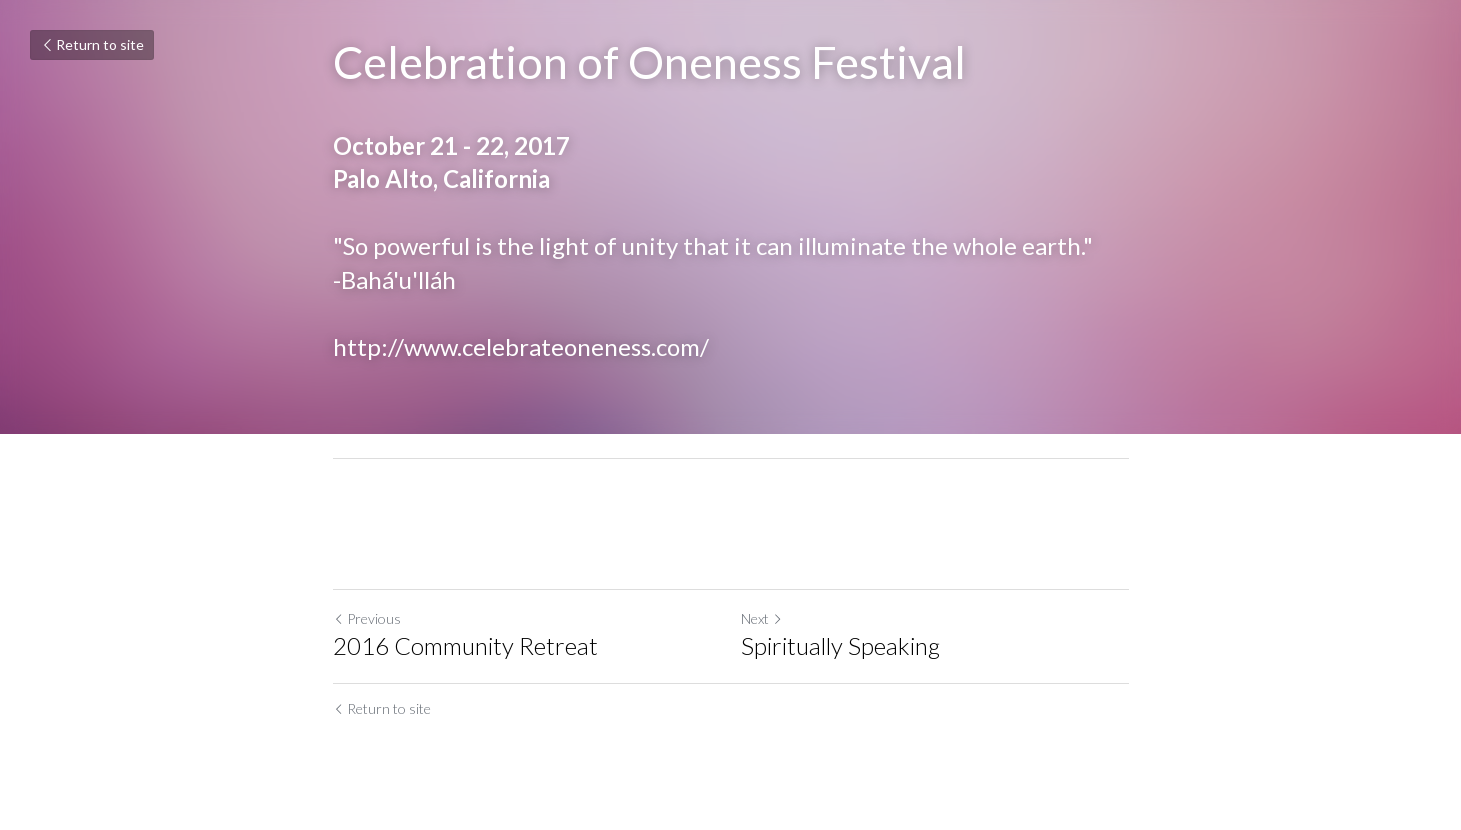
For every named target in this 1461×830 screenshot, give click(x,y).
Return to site (92, 44)
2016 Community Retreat (465, 645)
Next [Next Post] (762, 618)
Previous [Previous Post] (367, 618)
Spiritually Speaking (840, 645)
